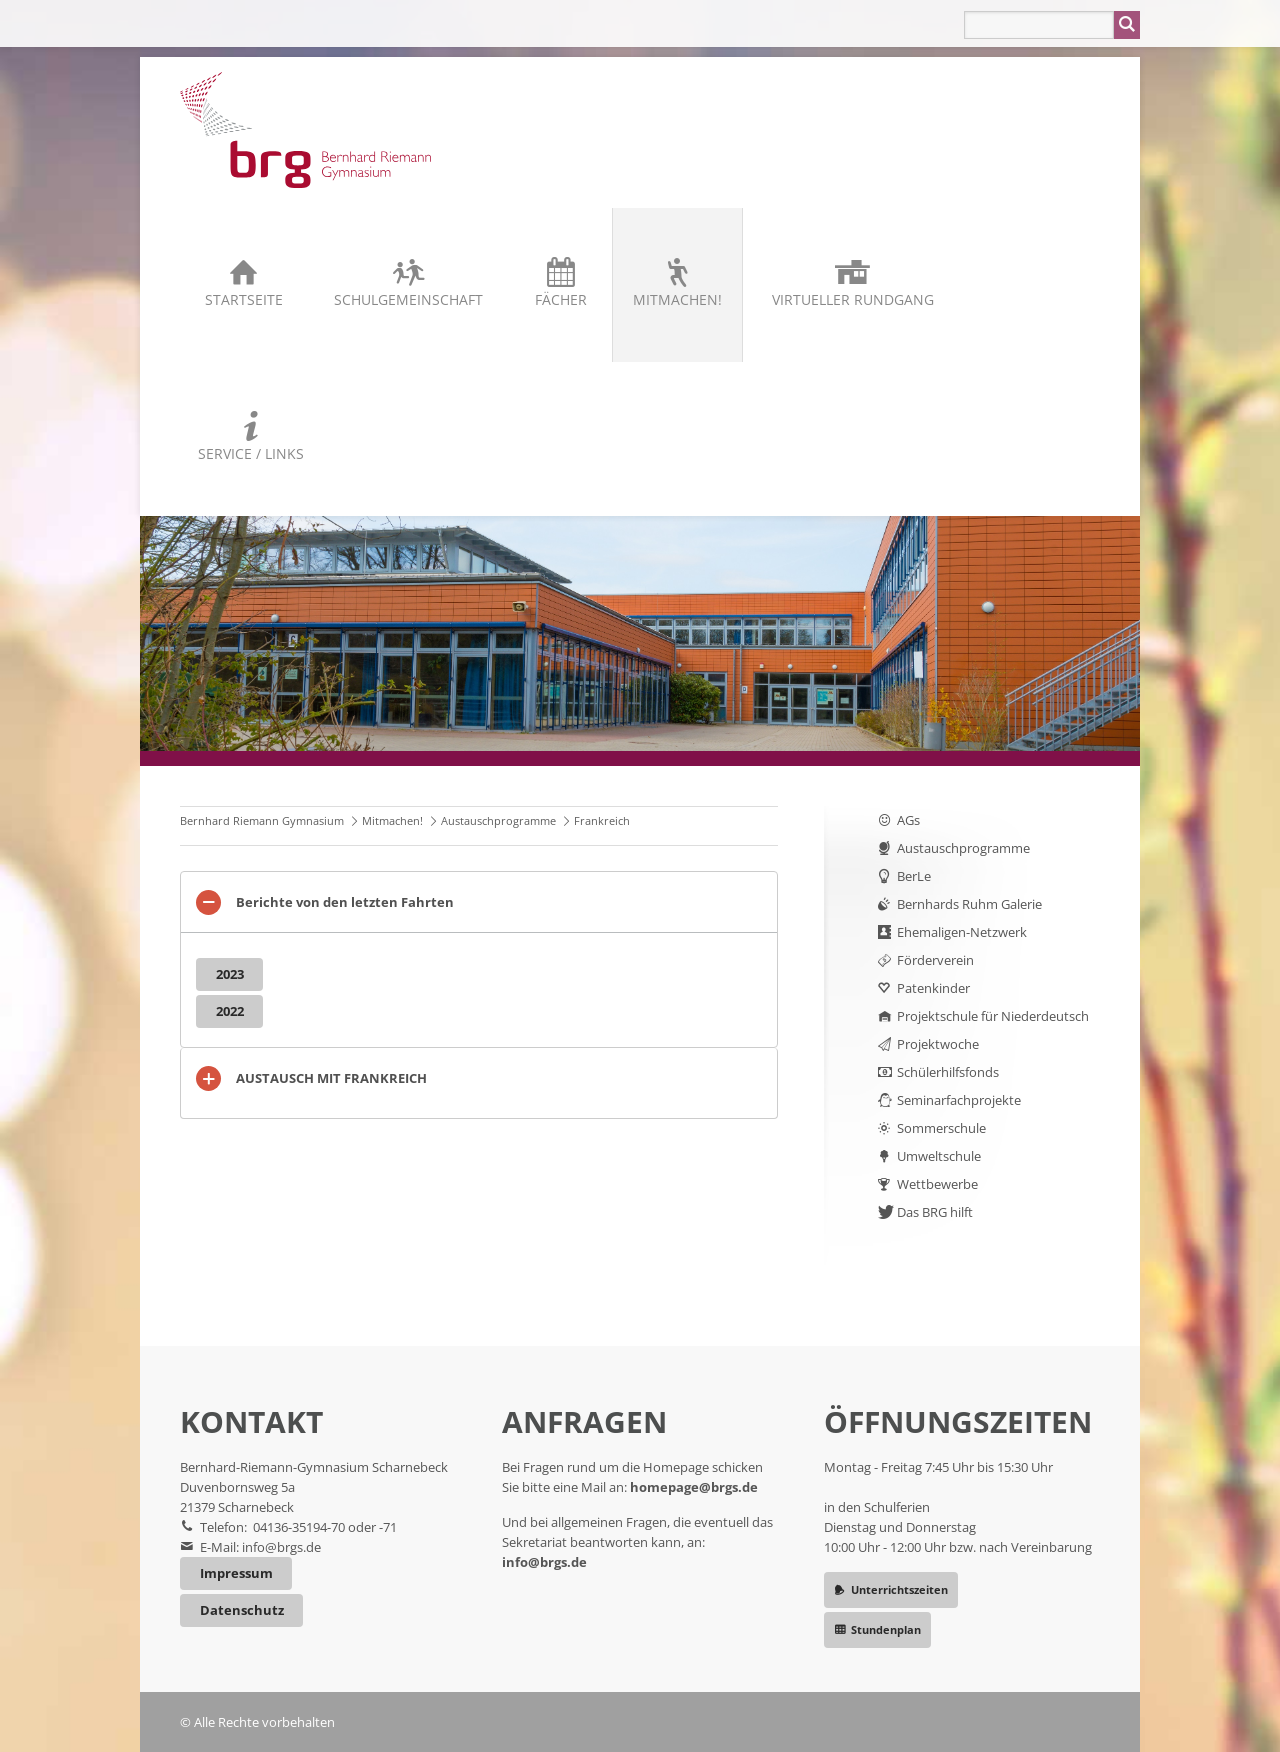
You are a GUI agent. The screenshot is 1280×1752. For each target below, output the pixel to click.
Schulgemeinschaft (408, 299)
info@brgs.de (281, 1547)
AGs (908, 820)
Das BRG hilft (935, 1212)
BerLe (914, 876)
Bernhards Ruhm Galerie (969, 904)
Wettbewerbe (937, 1184)
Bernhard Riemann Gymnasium (262, 820)
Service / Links (251, 453)
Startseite (244, 299)
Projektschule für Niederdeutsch (993, 1016)
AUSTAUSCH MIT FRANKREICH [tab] (331, 1078)
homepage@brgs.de (694, 1487)
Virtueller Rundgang (853, 299)
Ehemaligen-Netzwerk (962, 932)
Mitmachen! (677, 299)
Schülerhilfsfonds (948, 1072)
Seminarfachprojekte (959, 1100)
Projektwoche (938, 1044)
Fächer (561, 299)
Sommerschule (941, 1128)
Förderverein (935, 960)
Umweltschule (939, 1156)
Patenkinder (933, 988)
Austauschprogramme (498, 820)
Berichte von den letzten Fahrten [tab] (345, 902)
